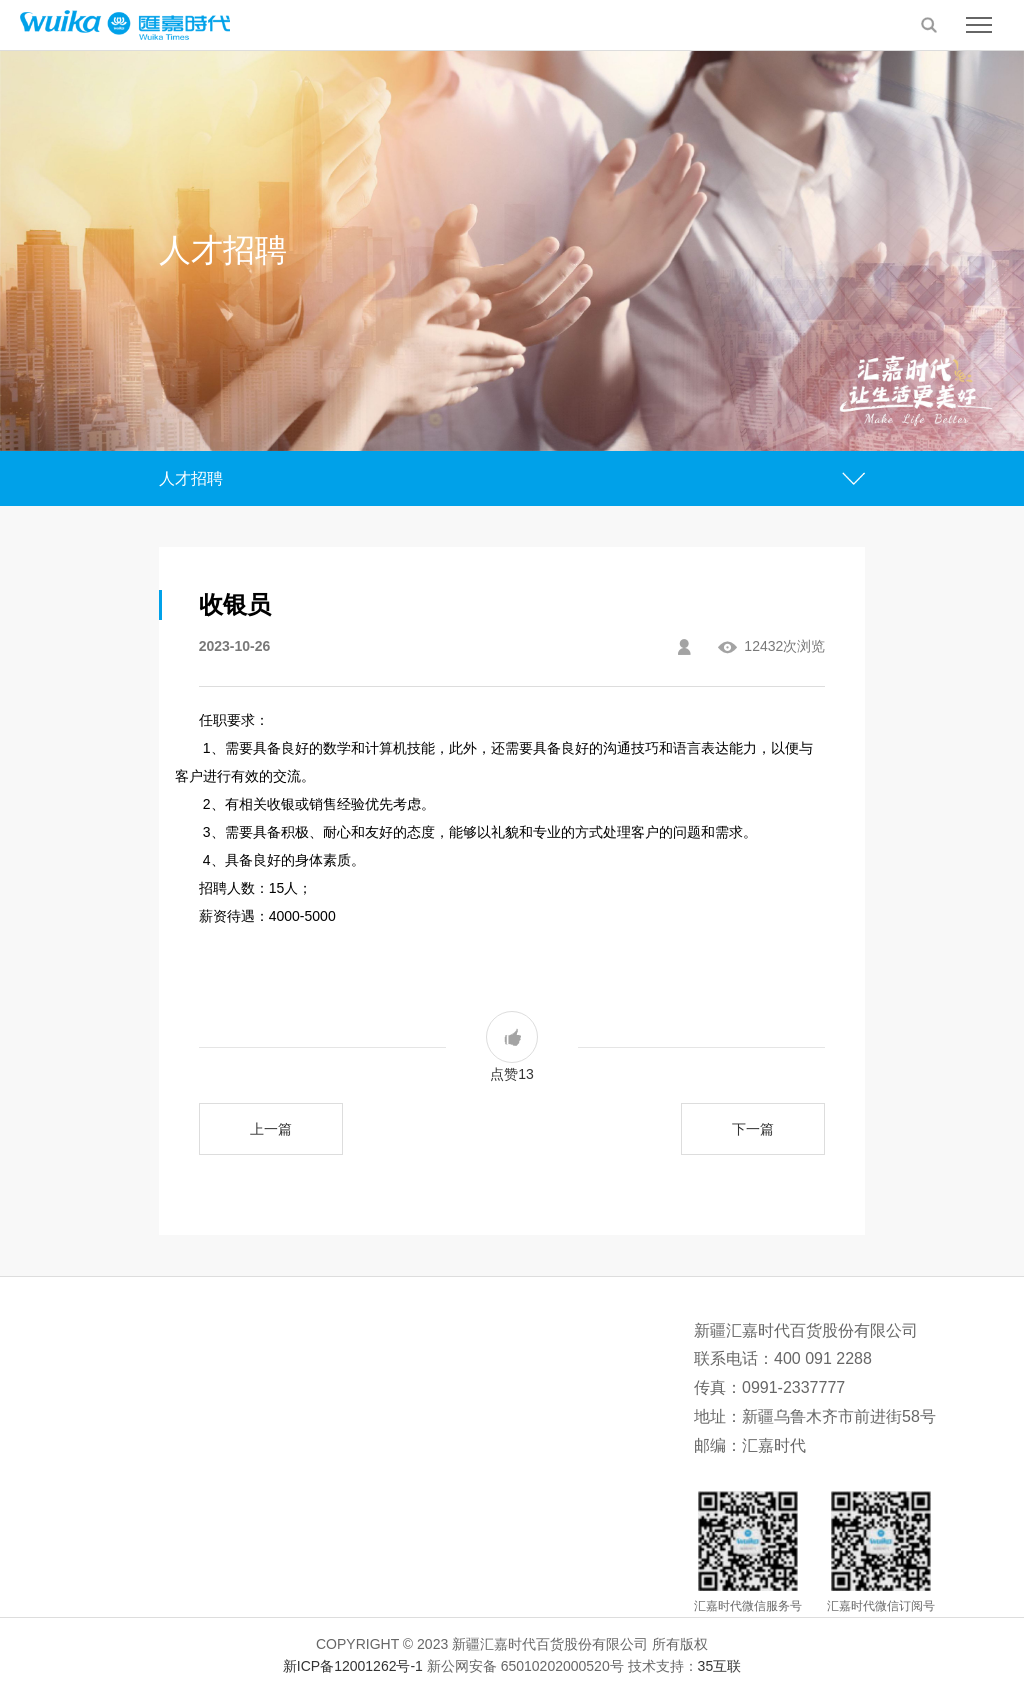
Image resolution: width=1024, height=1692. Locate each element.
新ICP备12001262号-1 (353, 1666)
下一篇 (753, 1129)
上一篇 (271, 1129)
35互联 (720, 1666)
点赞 (512, 1046)
